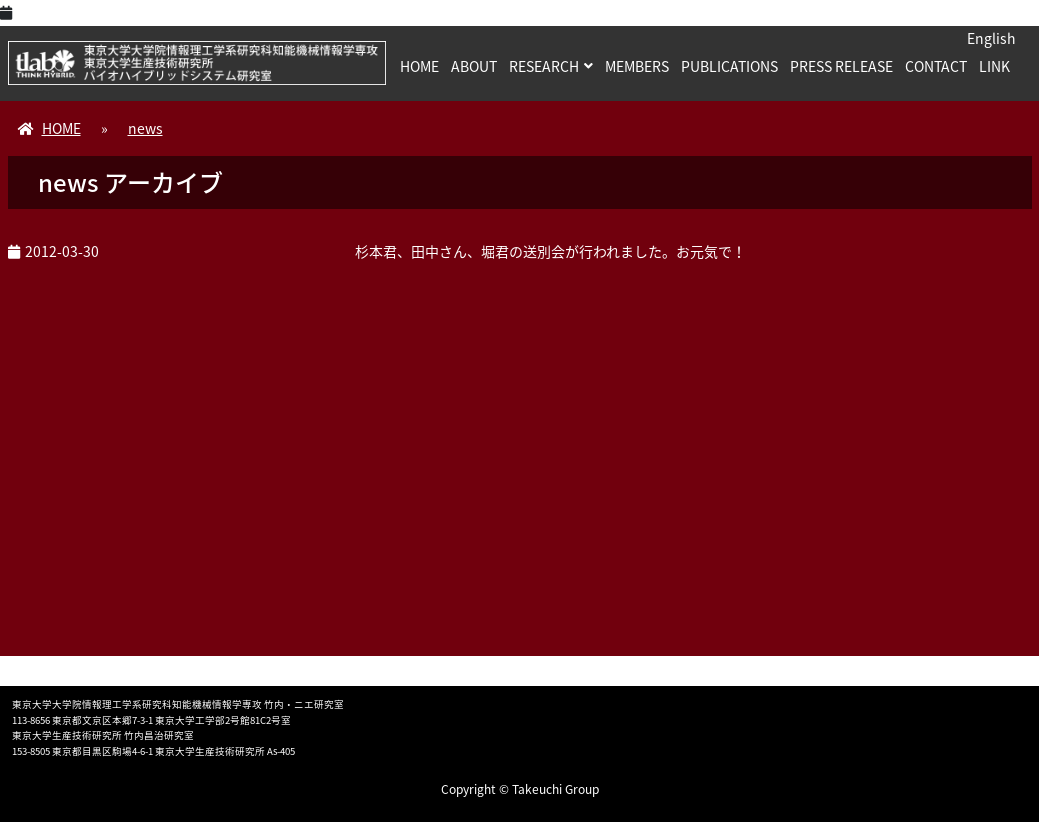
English (991, 38)
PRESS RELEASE (841, 66)
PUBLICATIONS (729, 66)
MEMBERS (637, 66)
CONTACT (936, 66)
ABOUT (474, 66)
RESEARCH (544, 66)
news (145, 128)
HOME (419, 66)
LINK (994, 66)
